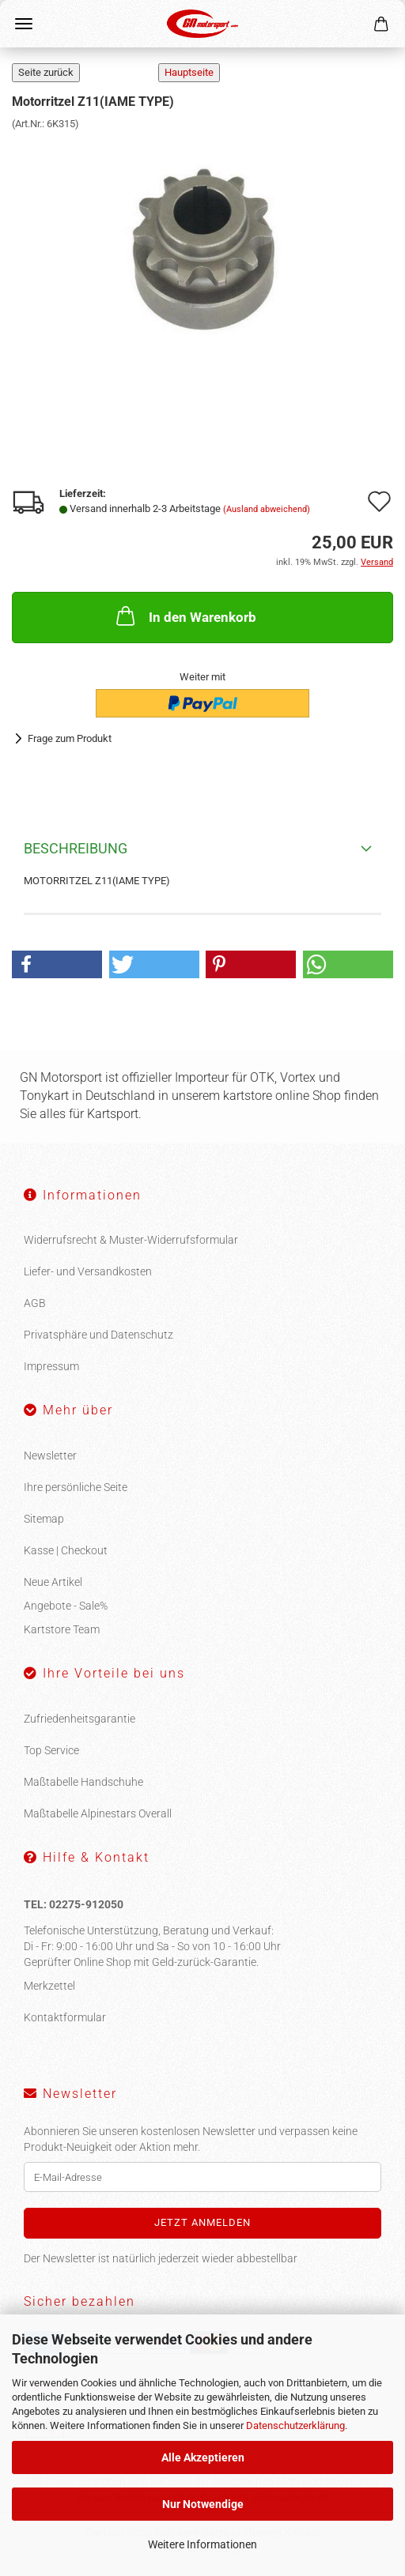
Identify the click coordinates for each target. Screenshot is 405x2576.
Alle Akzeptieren (202, 2457)
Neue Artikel (53, 1582)
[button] (57, 964)
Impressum (51, 1366)
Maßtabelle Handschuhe (83, 1782)
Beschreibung (75, 848)
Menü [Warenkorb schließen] (23, 23)
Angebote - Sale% (66, 1605)
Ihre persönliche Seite (75, 1487)
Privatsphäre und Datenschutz (98, 1334)
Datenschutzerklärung (295, 2425)
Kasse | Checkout (66, 1550)
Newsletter (50, 1455)
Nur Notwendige (203, 2504)
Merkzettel (49, 1985)
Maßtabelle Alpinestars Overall (98, 1813)
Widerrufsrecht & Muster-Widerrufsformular (131, 1239)
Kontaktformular (65, 2017)
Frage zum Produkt (70, 738)
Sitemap (44, 1518)
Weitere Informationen (202, 2544)
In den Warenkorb (184, 615)
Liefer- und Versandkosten (88, 1271)
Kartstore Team (62, 1629)
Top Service (51, 1750)
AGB (35, 1303)
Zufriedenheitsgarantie (79, 1718)
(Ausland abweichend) (266, 509)
